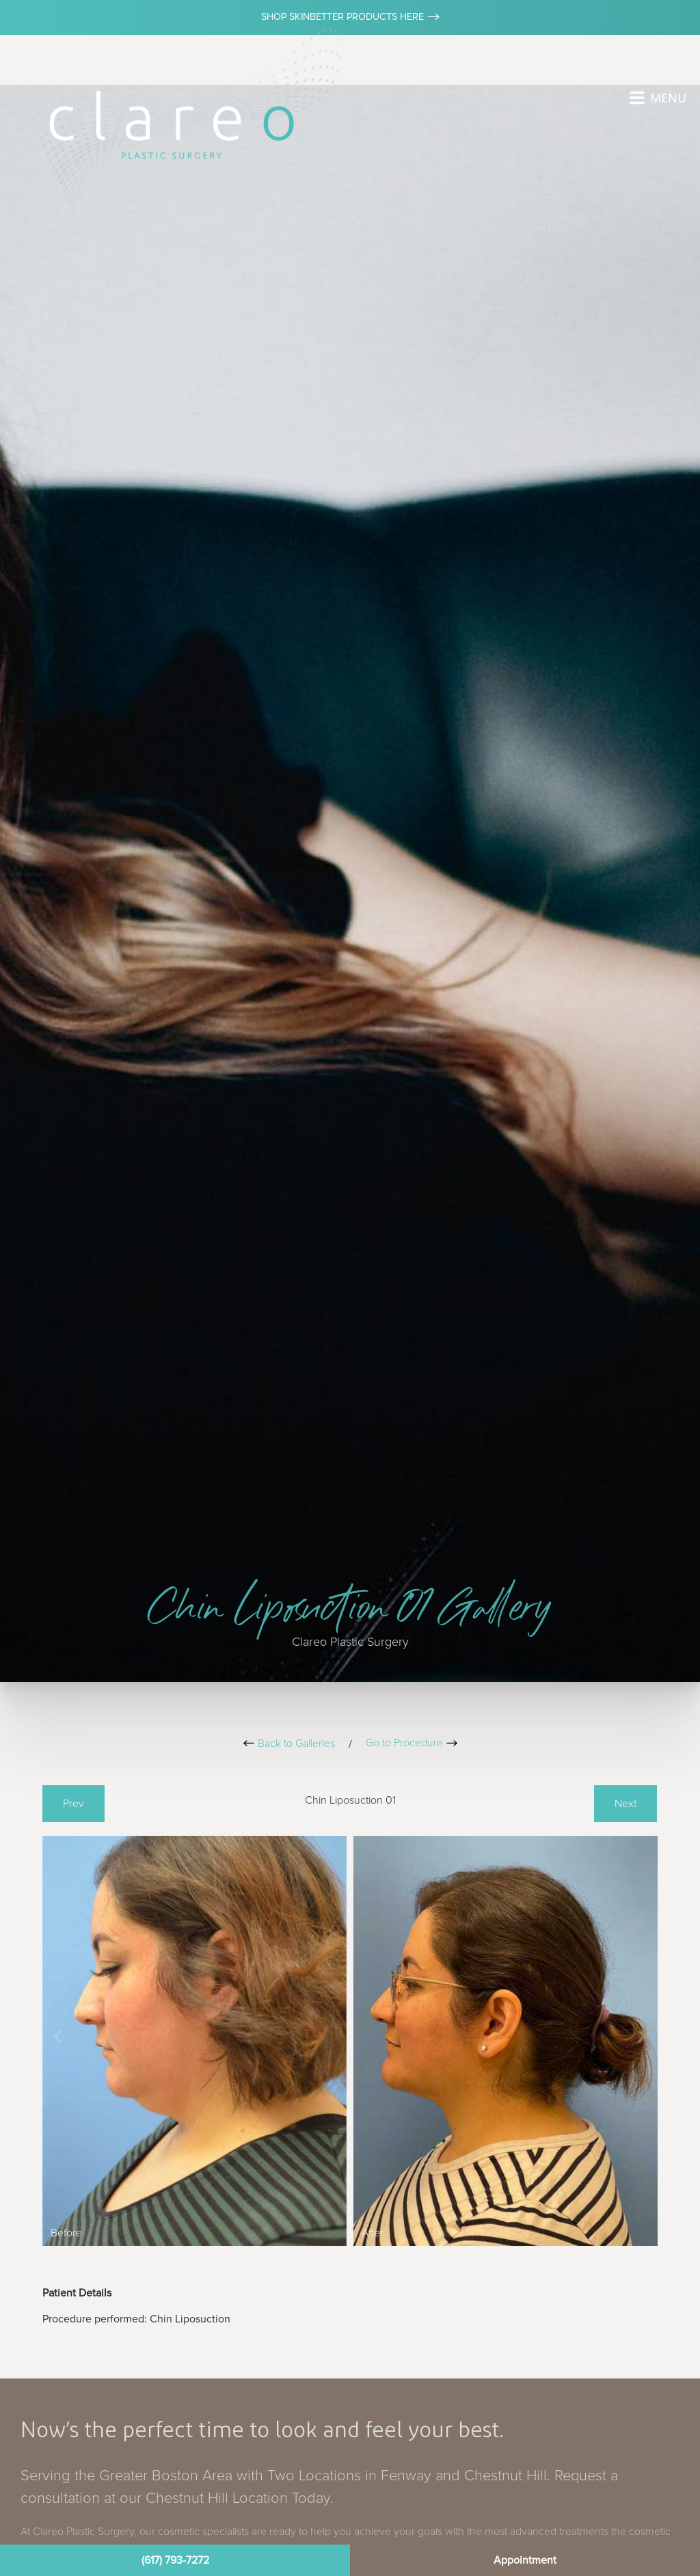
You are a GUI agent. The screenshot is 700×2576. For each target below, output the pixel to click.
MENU (668, 98)
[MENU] (637, 98)
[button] (57, 2036)
